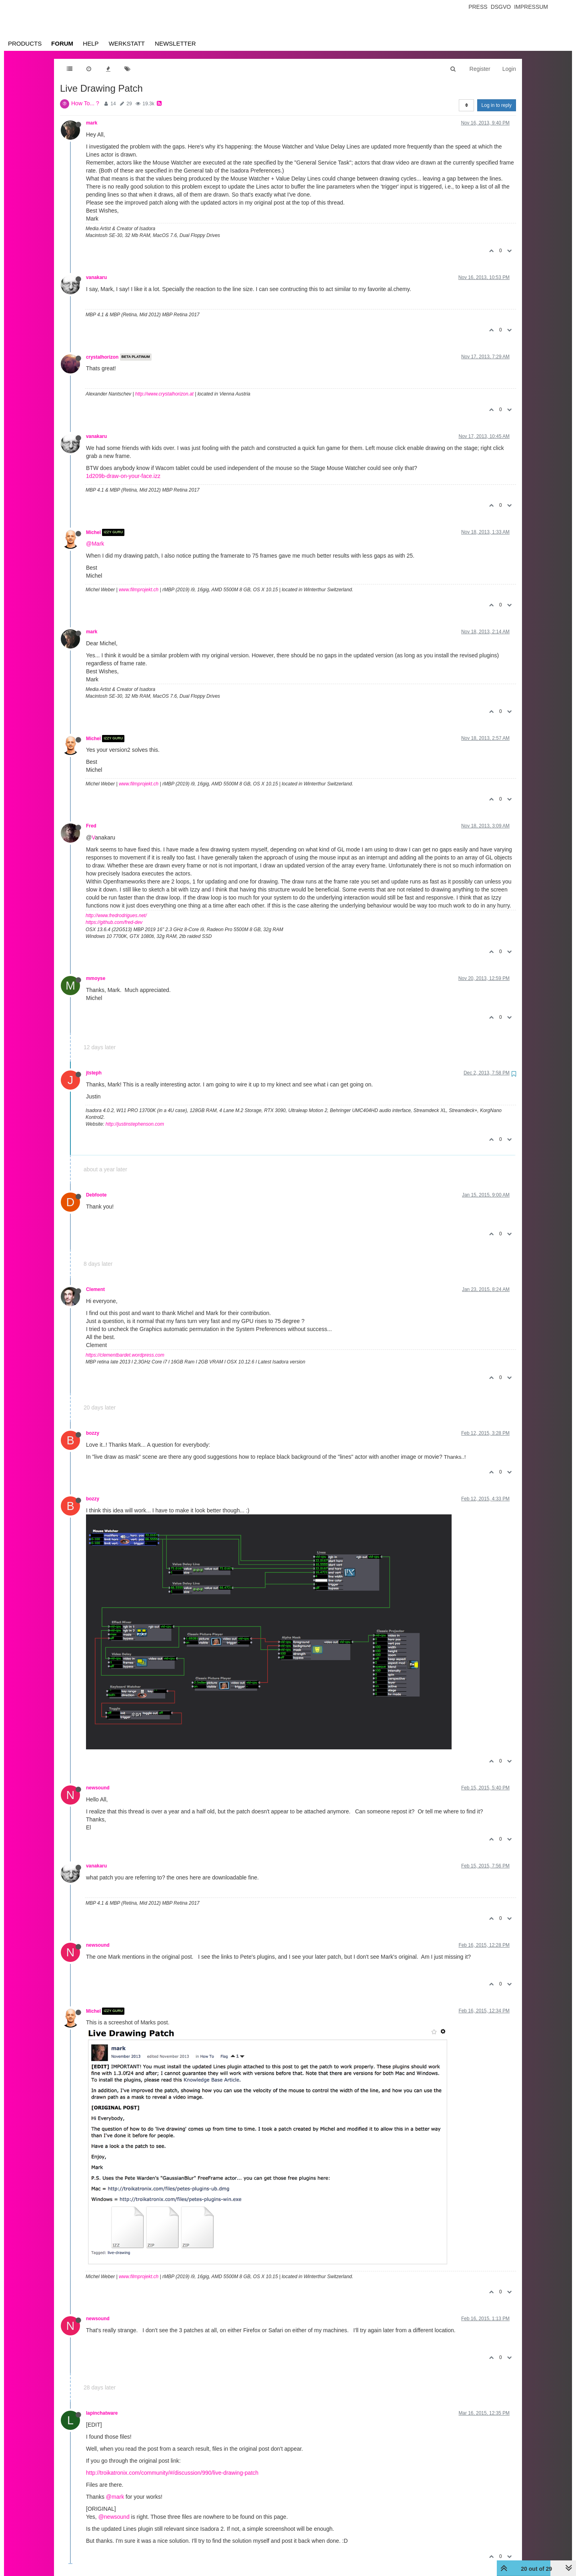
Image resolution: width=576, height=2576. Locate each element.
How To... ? (85, 103)
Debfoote (96, 1195)
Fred (91, 826)
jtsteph (94, 1073)
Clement (95, 1289)
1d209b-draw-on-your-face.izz (123, 476)
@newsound (114, 2517)
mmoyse (95, 978)
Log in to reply (497, 105)
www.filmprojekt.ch (138, 589)
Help (90, 43)
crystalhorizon (102, 357)
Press (477, 7)
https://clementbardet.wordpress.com (125, 1355)
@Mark (95, 543)
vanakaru (96, 277)
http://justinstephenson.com (135, 1124)
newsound (98, 1788)
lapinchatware (102, 2413)
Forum (62, 43)
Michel (93, 532)
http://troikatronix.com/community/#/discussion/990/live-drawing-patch (172, 2473)
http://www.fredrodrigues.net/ (116, 915)
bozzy (92, 1433)
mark (91, 123)
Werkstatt (127, 43)
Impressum (531, 7)
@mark (115, 2497)
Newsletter (175, 43)
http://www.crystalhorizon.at (164, 394)
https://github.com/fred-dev (114, 922)
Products (25, 43)
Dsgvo (501, 7)
